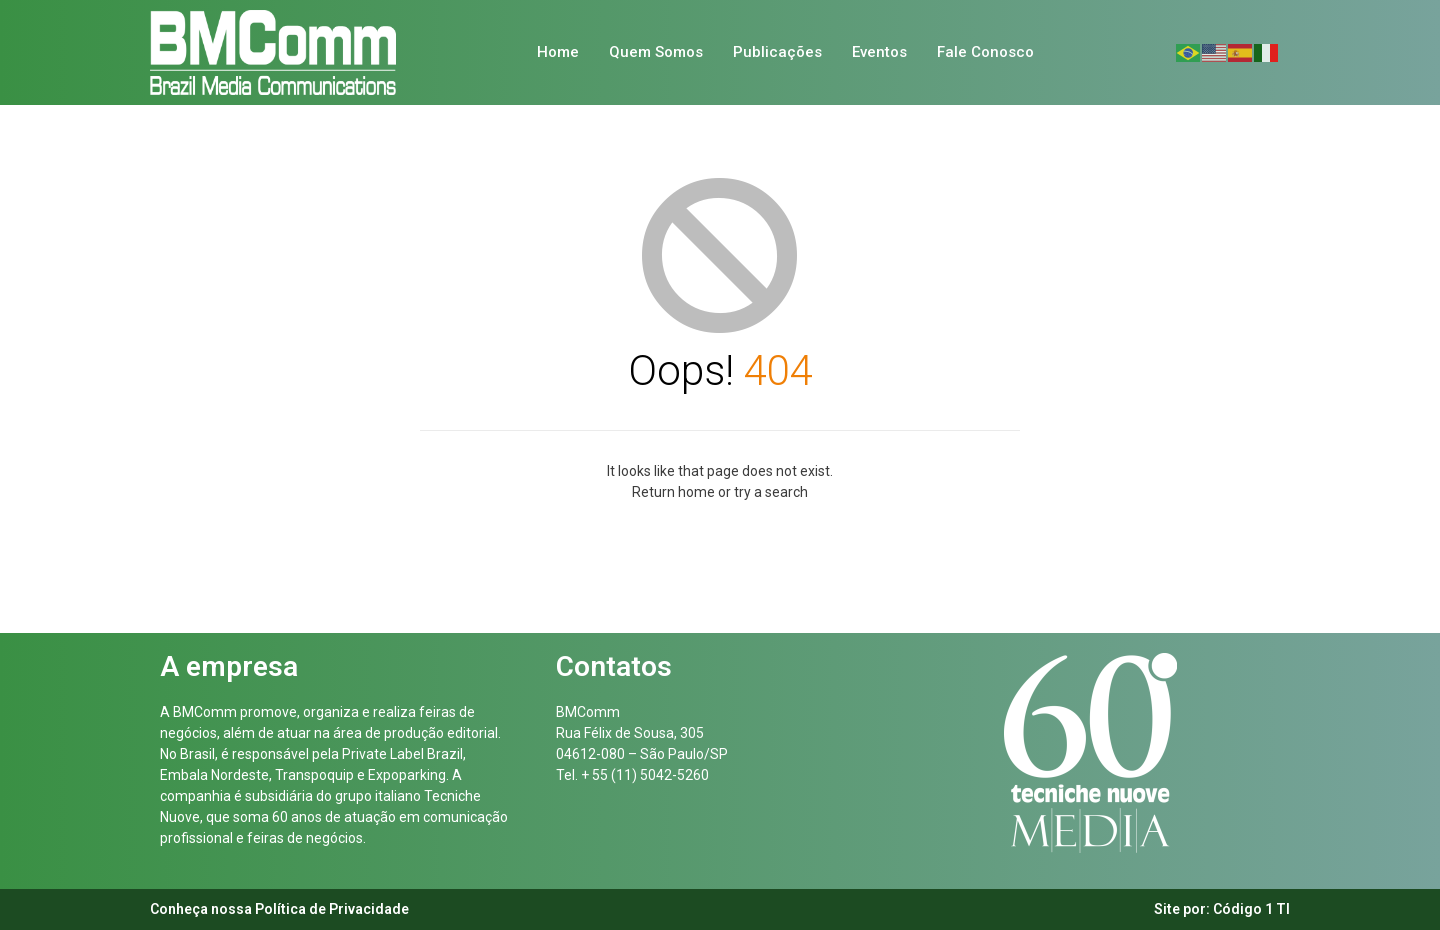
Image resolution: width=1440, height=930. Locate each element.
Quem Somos (656, 52)
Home (558, 52)
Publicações (777, 52)
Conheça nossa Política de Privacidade (279, 909)
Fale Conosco (985, 52)
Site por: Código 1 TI (1222, 909)
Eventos (879, 52)
